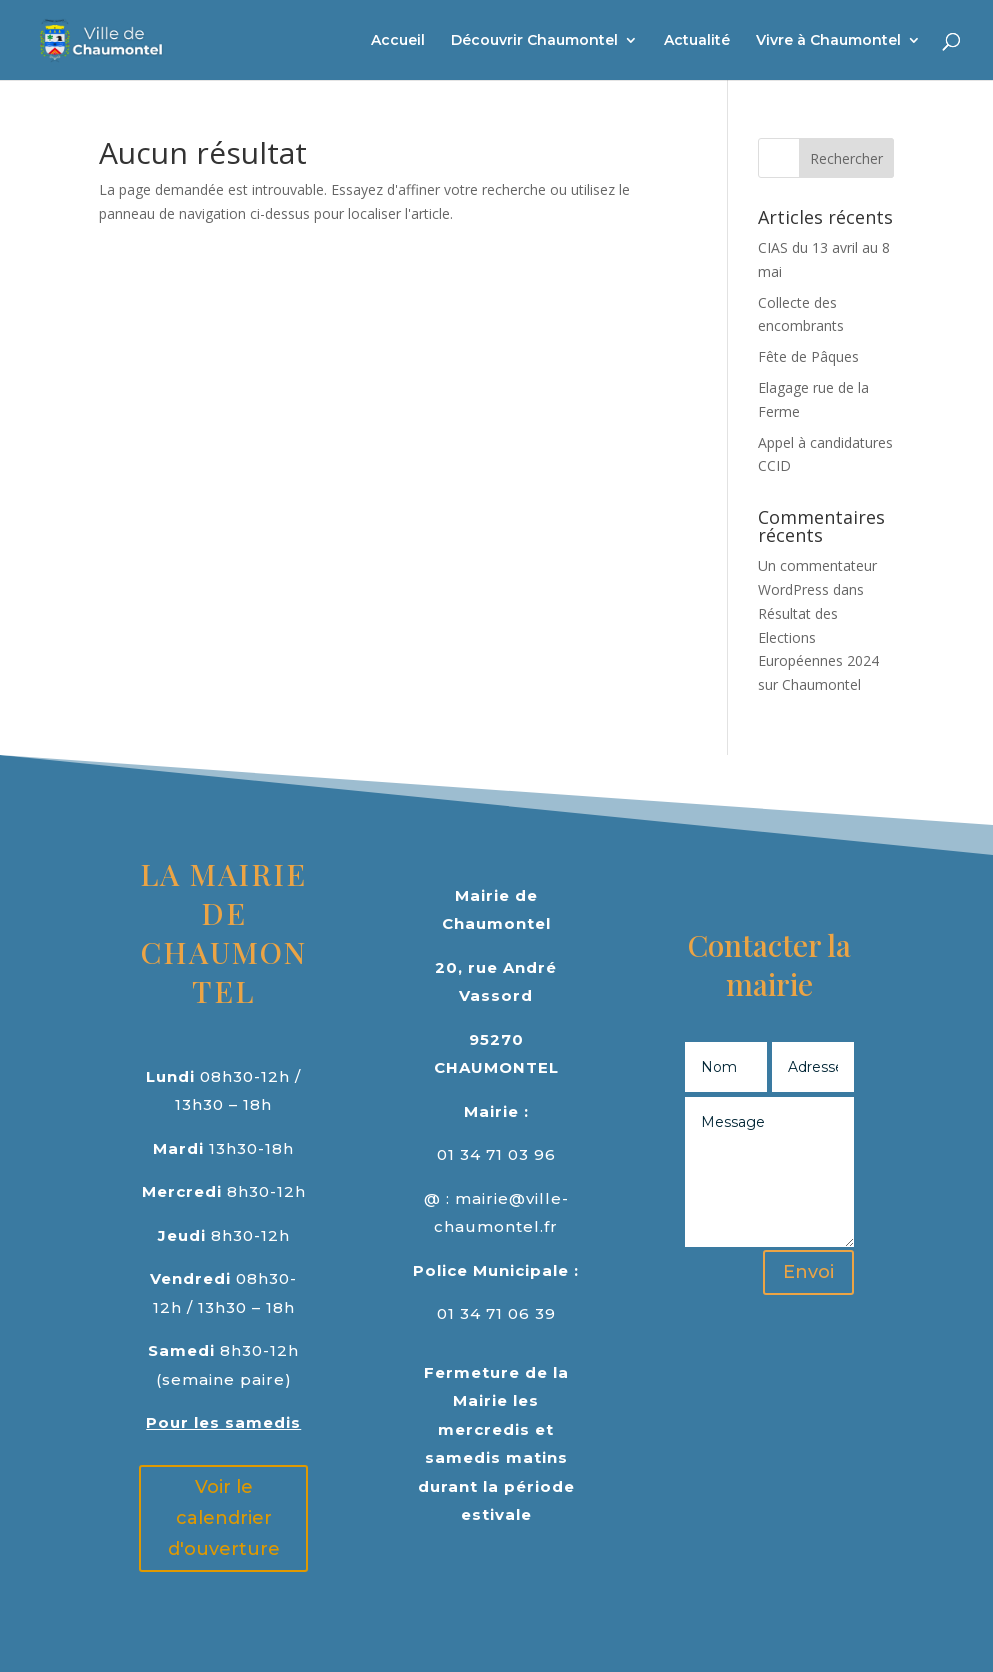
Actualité (697, 41)
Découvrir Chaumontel (534, 41)
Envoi (808, 1272)
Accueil (398, 41)
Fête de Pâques (808, 356)
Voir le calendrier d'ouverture (224, 1517)
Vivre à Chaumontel (828, 41)
